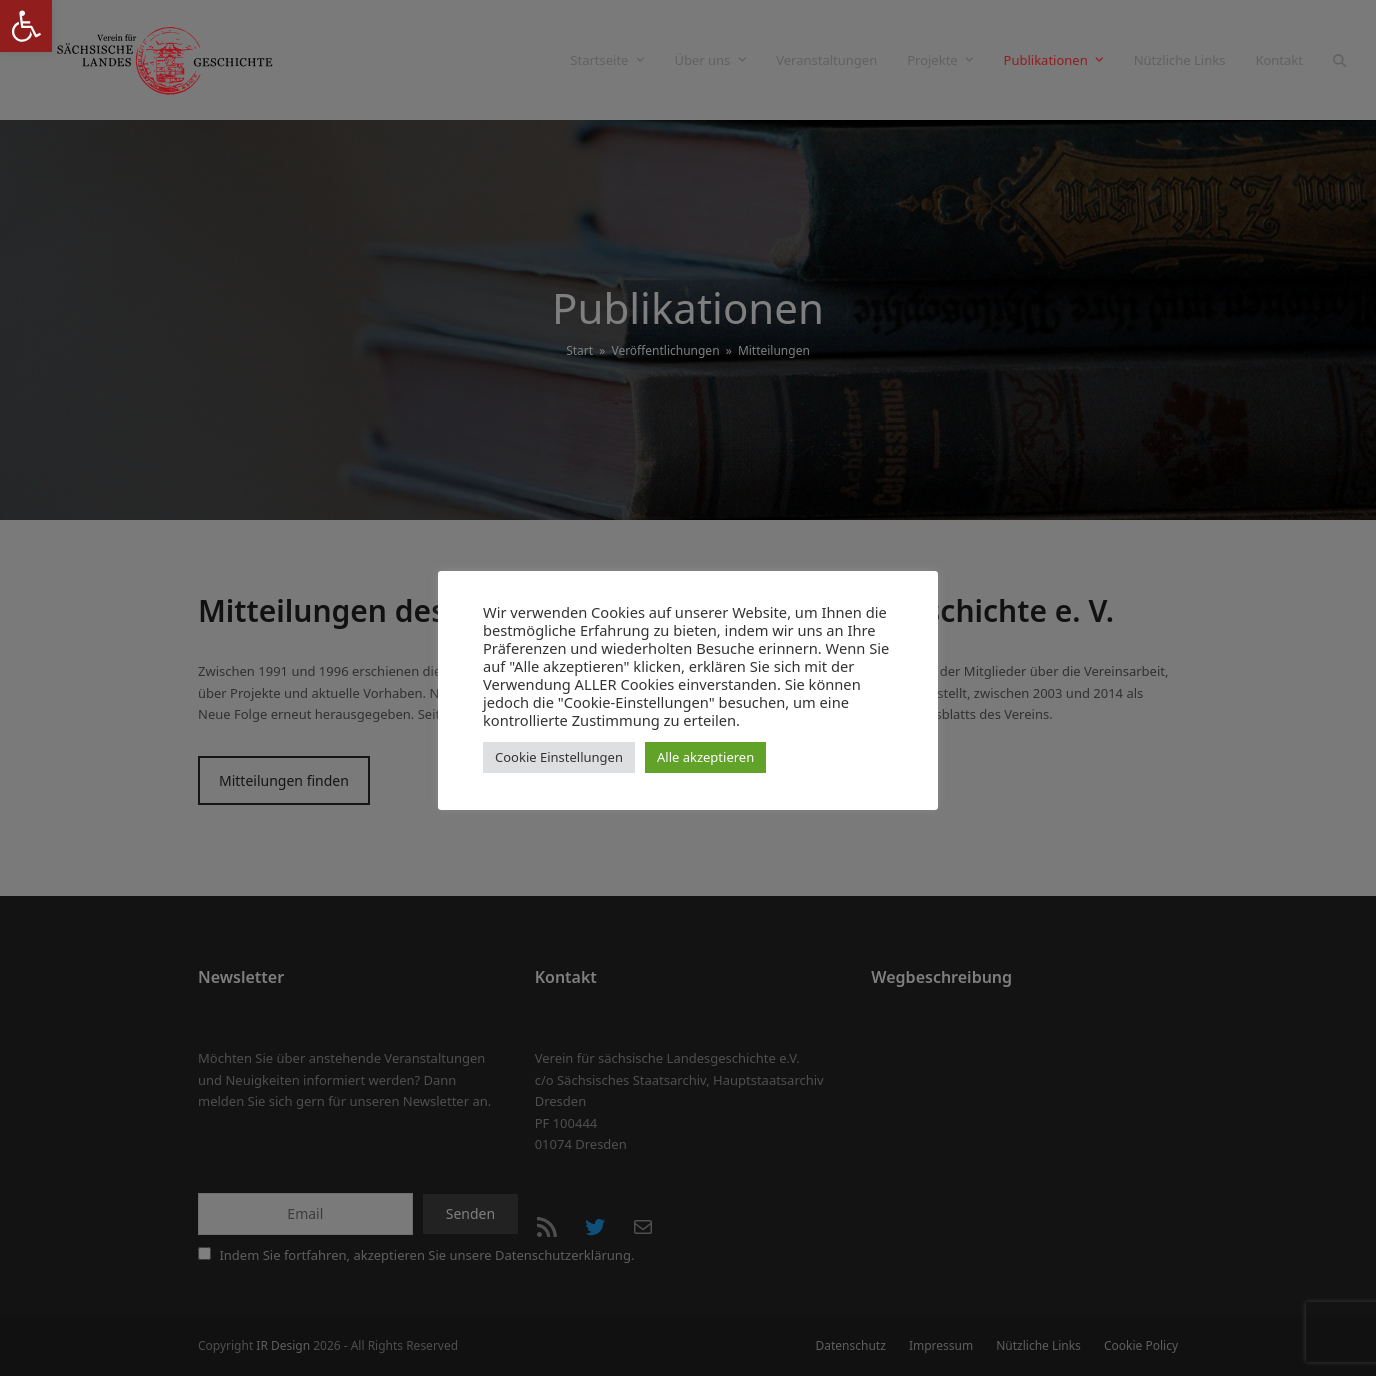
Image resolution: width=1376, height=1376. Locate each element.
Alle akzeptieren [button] (705, 757)
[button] (26, 26)
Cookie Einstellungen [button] (559, 757)
